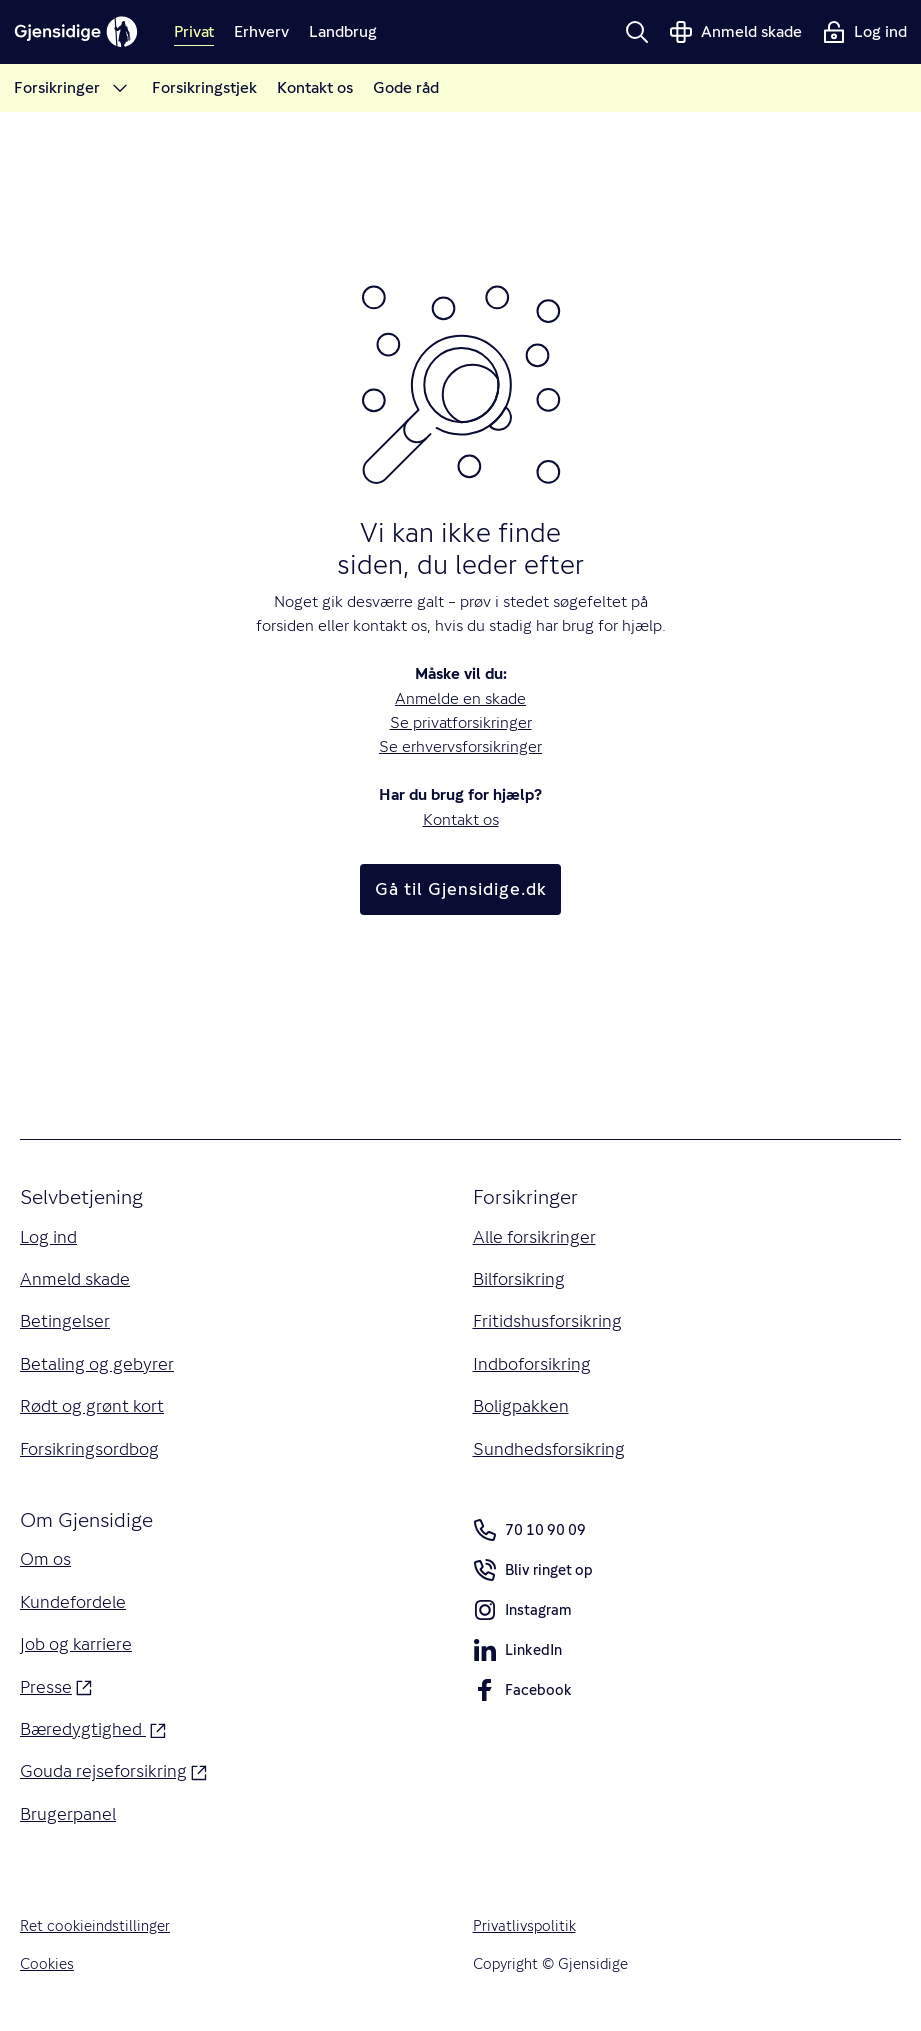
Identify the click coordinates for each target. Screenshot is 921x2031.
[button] (637, 32)
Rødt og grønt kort (92, 1406)
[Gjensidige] (76, 32)
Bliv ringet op (533, 1573)
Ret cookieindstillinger (95, 1925)
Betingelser (65, 1321)
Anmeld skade (75, 1279)
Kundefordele (73, 1602)
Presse (56, 1685)
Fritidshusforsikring (547, 1321)
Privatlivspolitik (524, 1925)
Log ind (48, 1237)
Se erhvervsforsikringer (460, 746)
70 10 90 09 (529, 1530)
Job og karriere (76, 1644)
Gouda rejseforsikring (113, 1769)
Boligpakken (521, 1406)
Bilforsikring (519, 1279)
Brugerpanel (68, 1814)
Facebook (522, 1693)
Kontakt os (461, 819)
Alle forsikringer (534, 1237)
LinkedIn (517, 1653)
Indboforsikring (532, 1364)
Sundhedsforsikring (549, 1449)
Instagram (522, 1613)
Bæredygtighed (93, 1727)
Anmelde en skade (460, 698)
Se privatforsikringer (461, 722)
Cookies (47, 1963)
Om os (45, 1559)
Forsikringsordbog (89, 1449)
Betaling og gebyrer (97, 1364)
